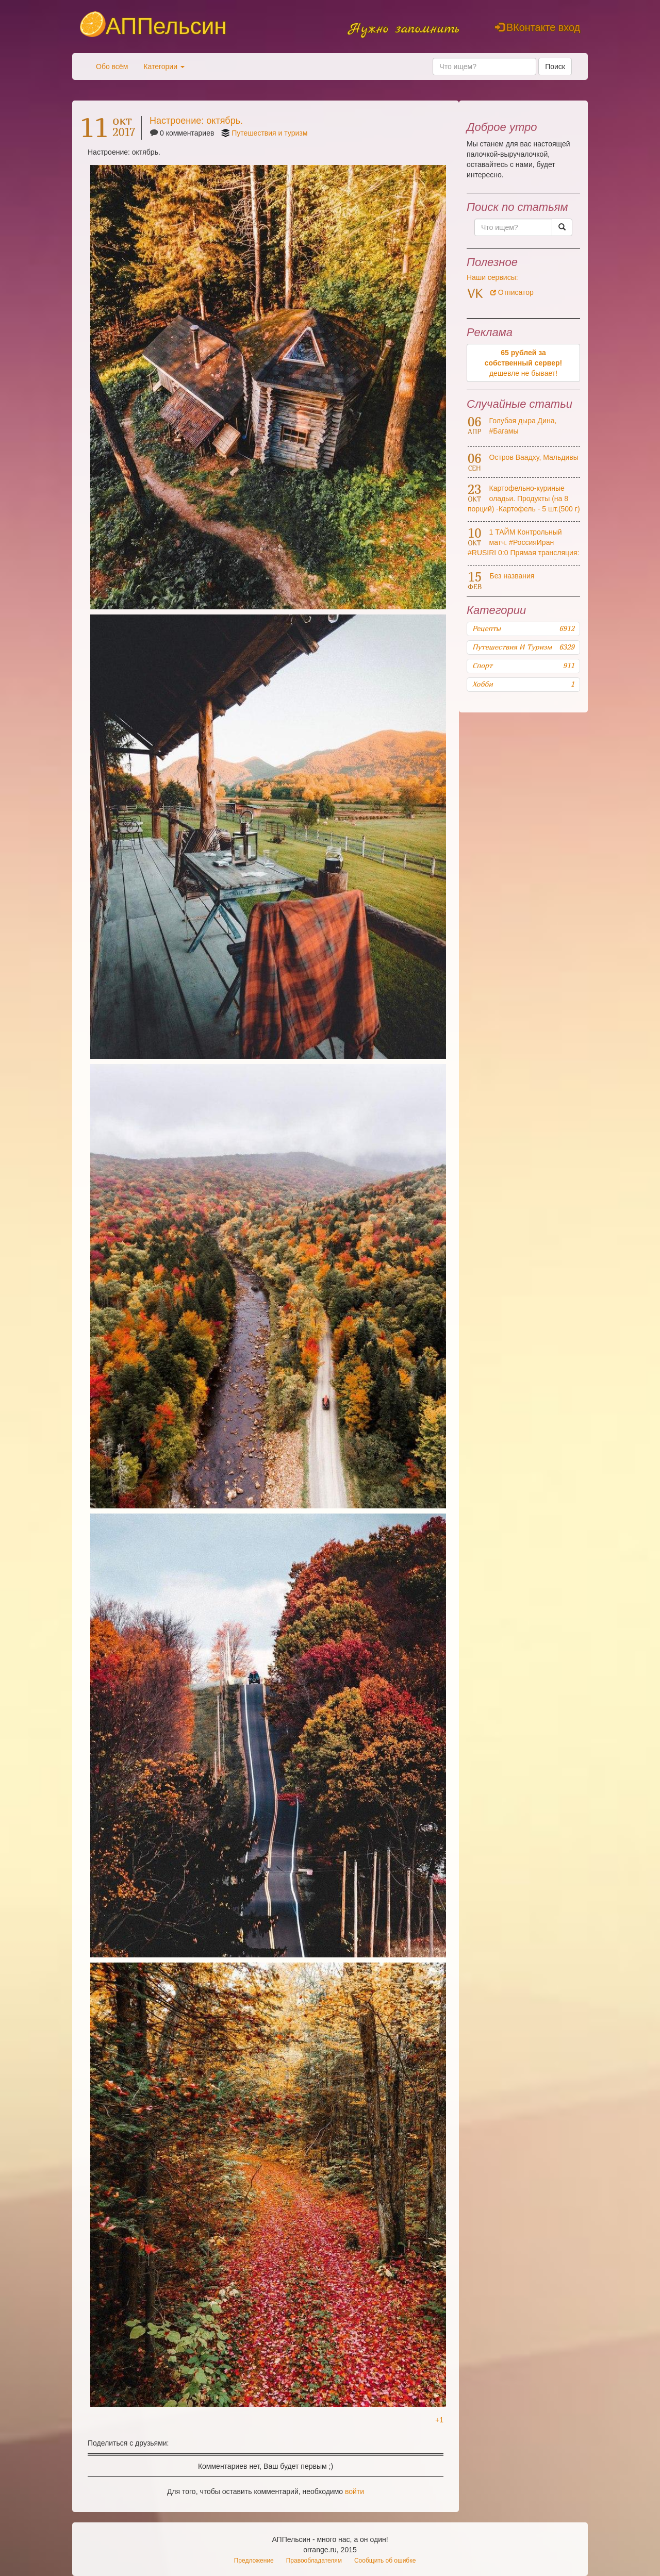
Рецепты (523, 628)
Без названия (511, 576)
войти (354, 2491)
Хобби (523, 684)
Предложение (254, 2560)
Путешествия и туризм (269, 133)
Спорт (523, 665)
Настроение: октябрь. (196, 120)
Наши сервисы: (492, 277)
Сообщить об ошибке (385, 2560)
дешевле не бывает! (524, 362)
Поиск (555, 66)
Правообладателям (314, 2560)
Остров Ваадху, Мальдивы (534, 457)
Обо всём (112, 66)
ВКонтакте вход (537, 27)
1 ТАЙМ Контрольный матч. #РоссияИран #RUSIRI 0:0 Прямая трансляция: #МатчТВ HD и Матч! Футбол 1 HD (523, 552)
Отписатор (512, 292)
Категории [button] (164, 66)
